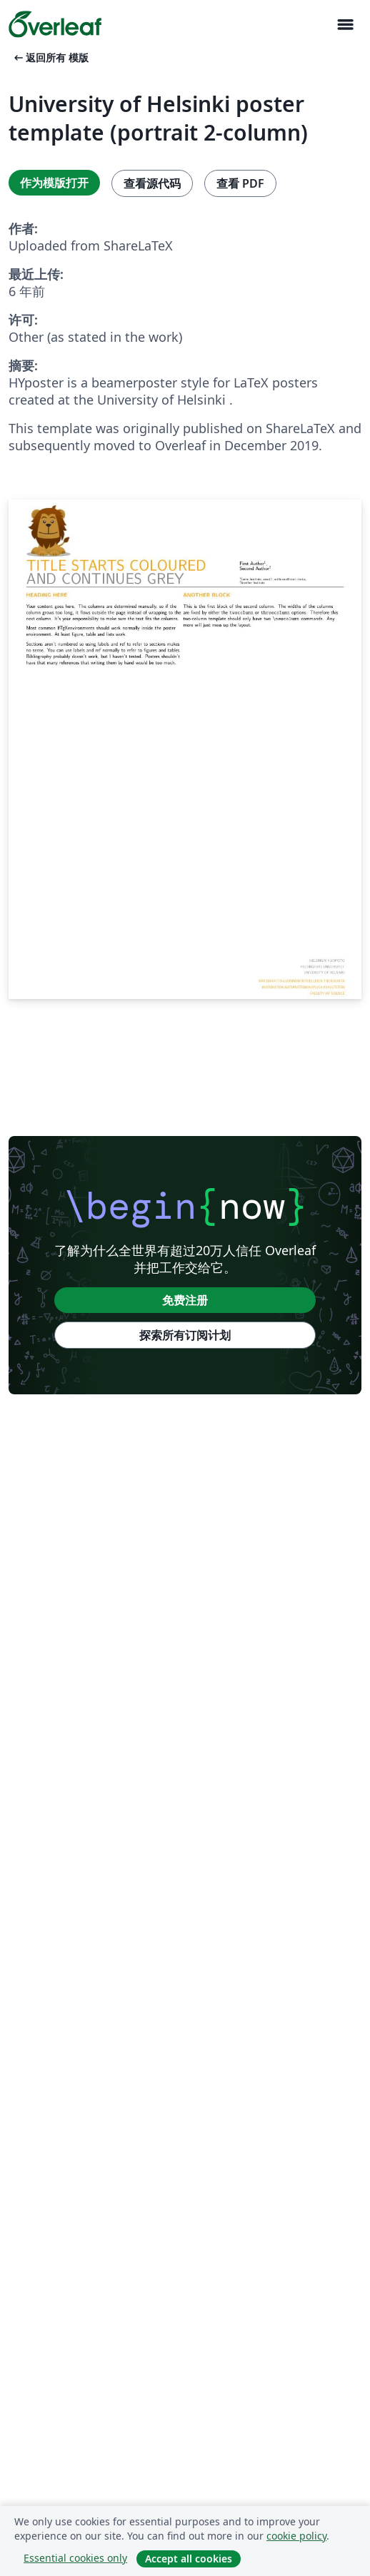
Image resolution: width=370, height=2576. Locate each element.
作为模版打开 (54, 183)
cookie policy (296, 2535)
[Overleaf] (55, 24)
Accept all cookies (188, 2558)
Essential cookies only (75, 2558)
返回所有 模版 (50, 57)
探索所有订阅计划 (185, 1335)
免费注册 (185, 1300)
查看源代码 (152, 183)
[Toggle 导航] (345, 24)
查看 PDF (240, 183)
